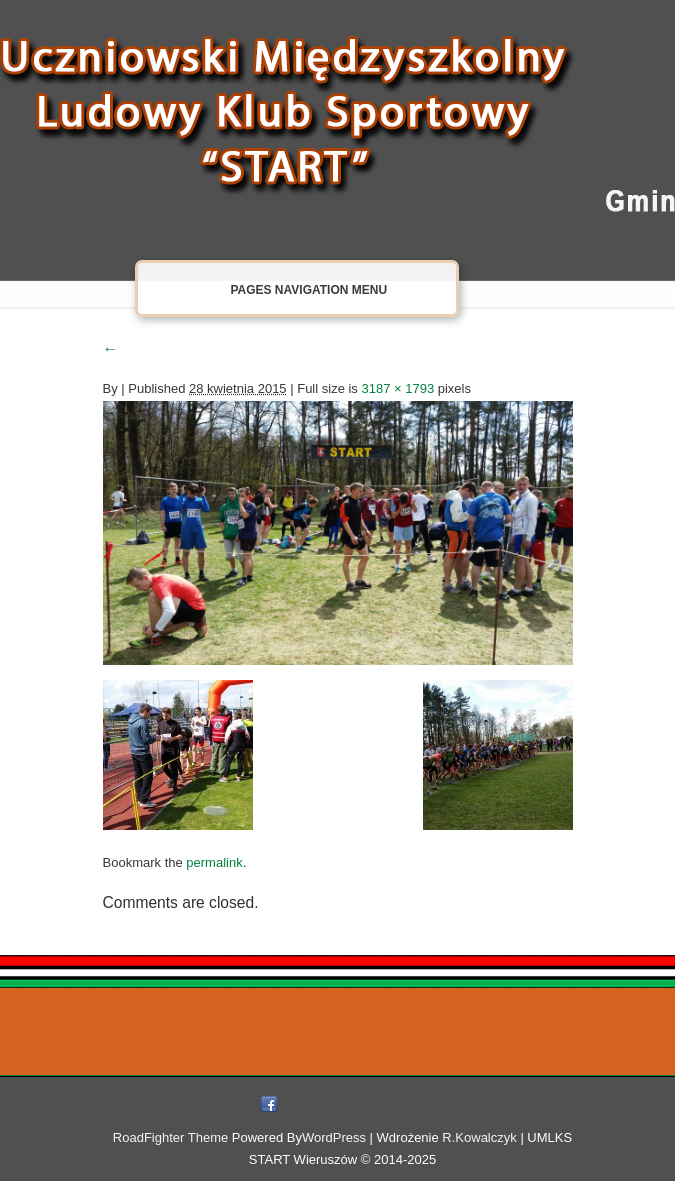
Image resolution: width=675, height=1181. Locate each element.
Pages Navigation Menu (294, 289)
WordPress (334, 1137)
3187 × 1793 (397, 388)
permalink (214, 862)
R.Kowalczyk (479, 1137)
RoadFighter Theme (170, 1137)
